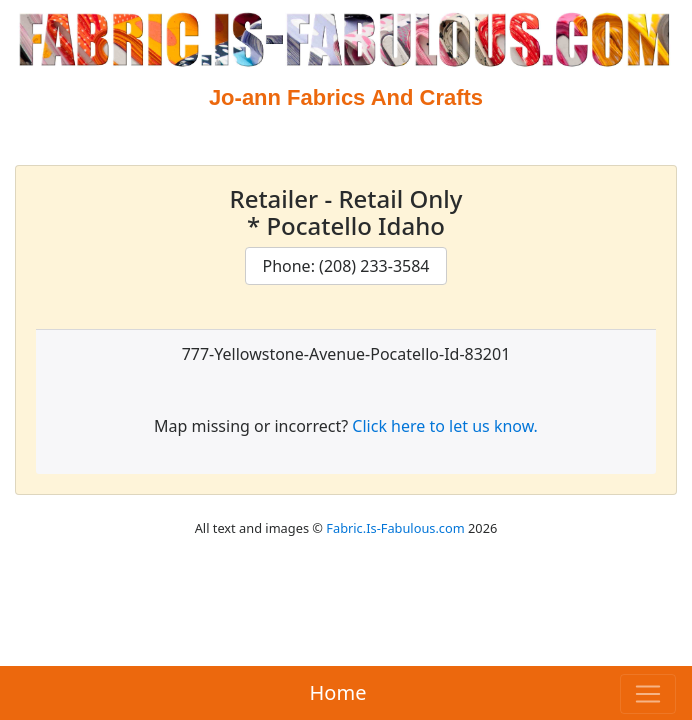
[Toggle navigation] (648, 694)
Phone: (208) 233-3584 (345, 266)
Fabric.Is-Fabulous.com (395, 528)
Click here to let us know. (445, 426)
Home (338, 692)
